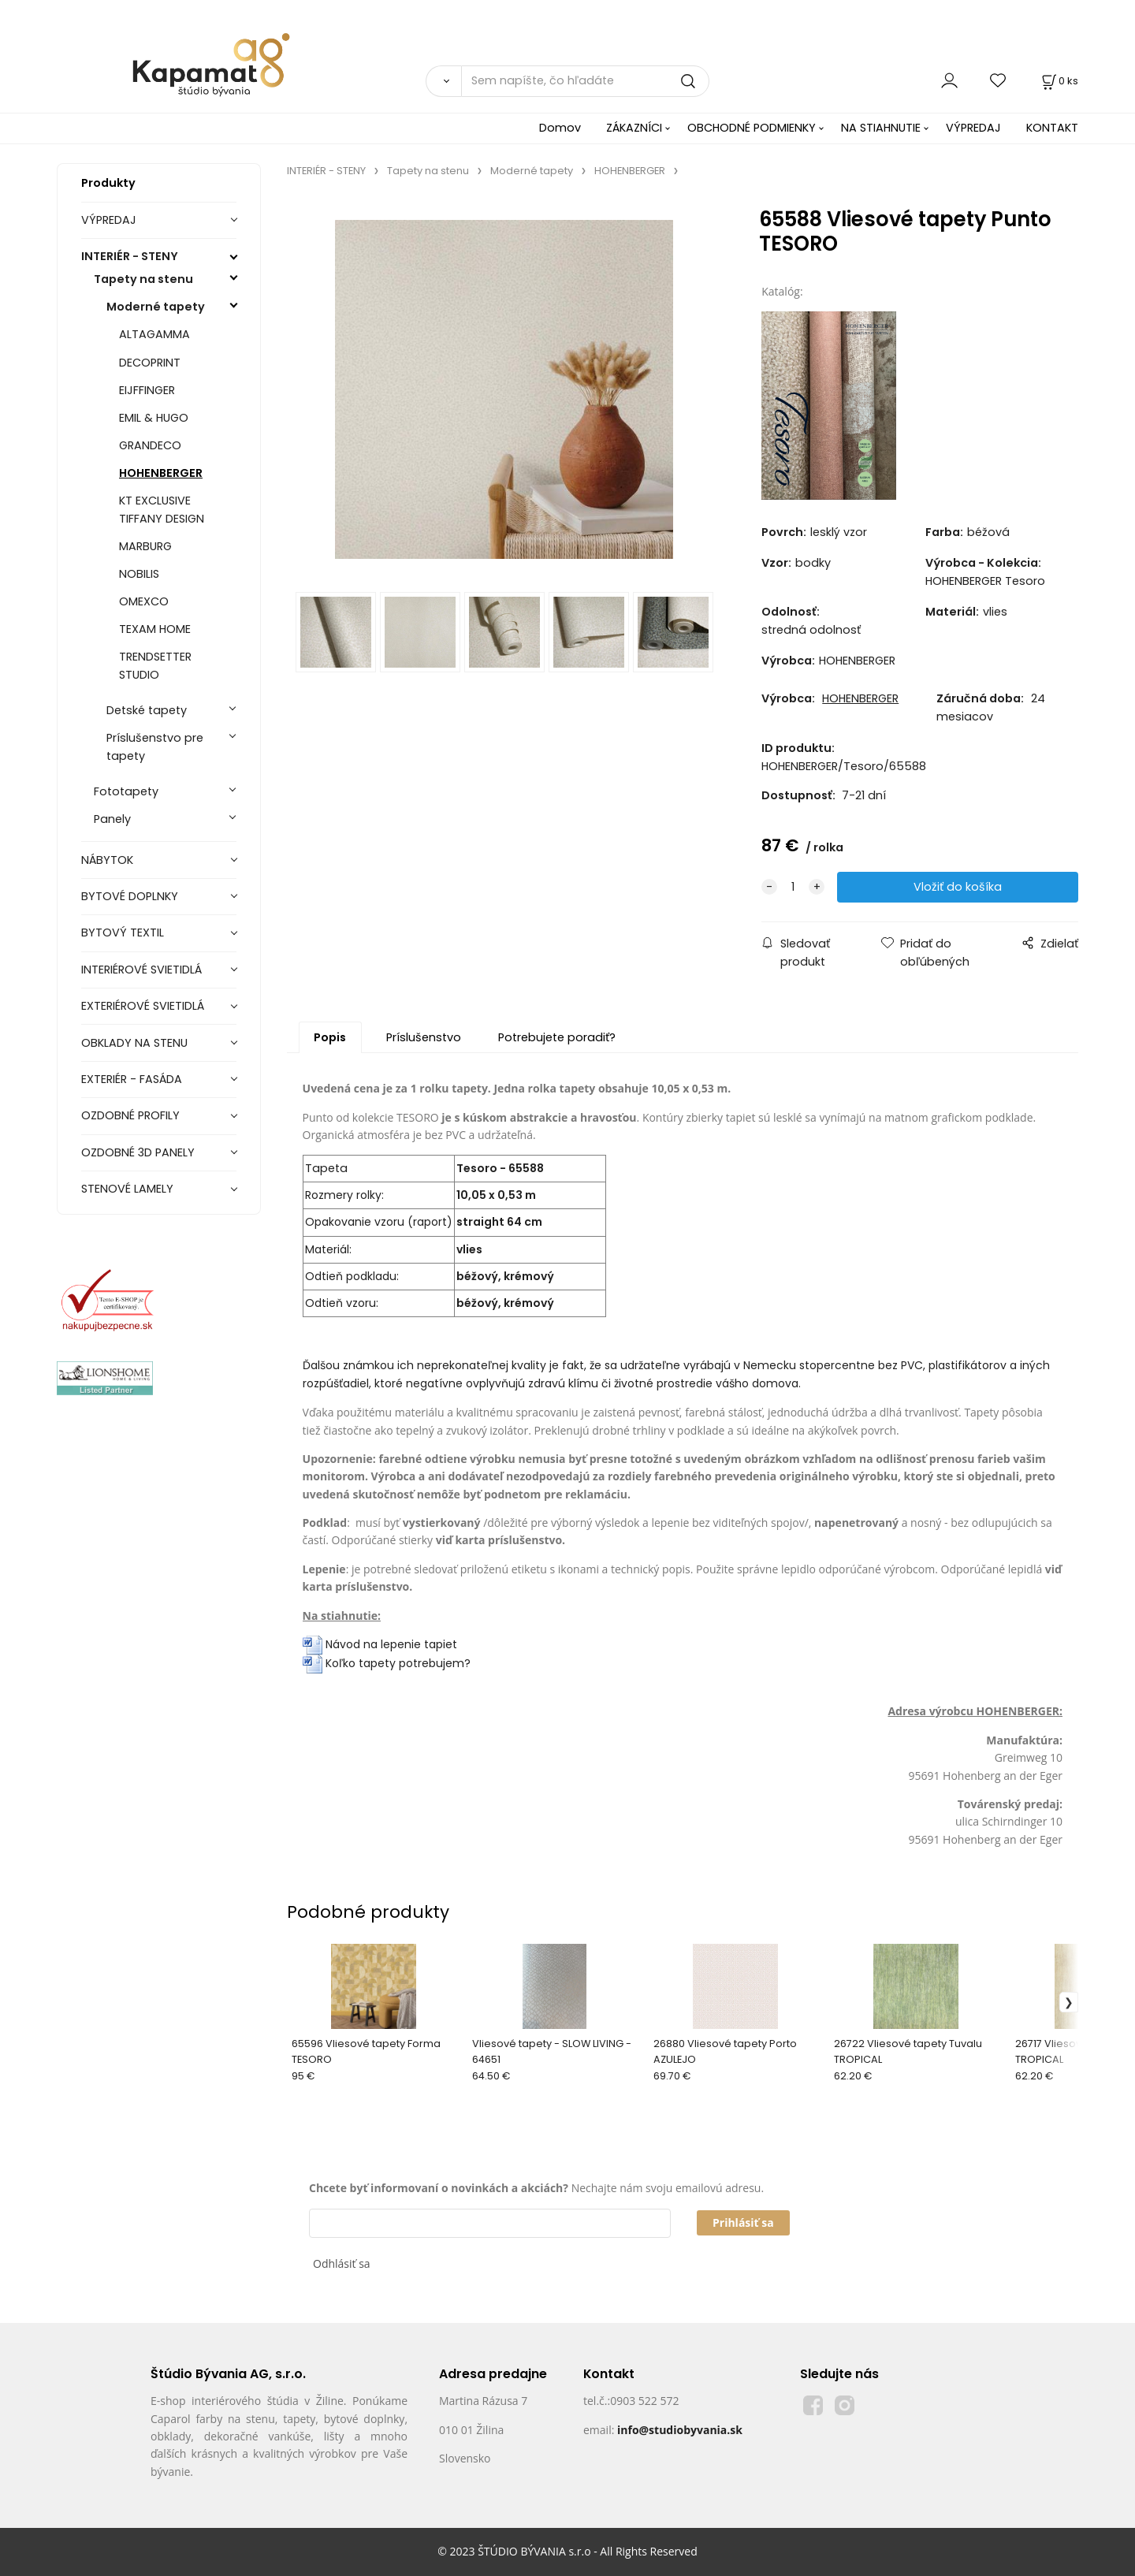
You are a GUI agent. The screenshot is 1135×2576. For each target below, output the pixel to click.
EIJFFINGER (147, 390)
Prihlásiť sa (743, 2222)
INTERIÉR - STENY (129, 256)
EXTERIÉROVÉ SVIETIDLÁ (142, 1006)
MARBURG (145, 546)
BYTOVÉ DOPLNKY (129, 896)
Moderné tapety (155, 307)
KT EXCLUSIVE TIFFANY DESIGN (161, 510)
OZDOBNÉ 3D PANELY (138, 1152)
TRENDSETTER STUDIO (155, 666)
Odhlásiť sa (341, 2263)
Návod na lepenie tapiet (391, 1644)
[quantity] (793, 887)
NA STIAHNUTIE (881, 128)
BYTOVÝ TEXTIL (122, 932)
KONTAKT (1052, 128)
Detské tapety (146, 710)
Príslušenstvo (423, 1037)
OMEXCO (144, 601)
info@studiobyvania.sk (679, 2429)
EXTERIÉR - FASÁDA (131, 1079)
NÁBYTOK (107, 860)
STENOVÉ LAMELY (127, 1189)
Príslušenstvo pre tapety (154, 747)
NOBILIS (139, 574)
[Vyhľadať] (443, 81)
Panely (112, 819)
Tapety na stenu (143, 279)
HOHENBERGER (161, 473)
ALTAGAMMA (154, 334)
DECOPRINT (149, 362)
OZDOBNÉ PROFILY (130, 1115)
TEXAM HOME (155, 629)
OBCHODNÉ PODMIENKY (751, 128)
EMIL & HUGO (153, 418)
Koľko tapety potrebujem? (387, 1663)
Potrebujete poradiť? (557, 1037)
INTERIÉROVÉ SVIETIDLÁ (141, 969)
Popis (330, 1037)
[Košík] (1058, 80)
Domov (560, 128)
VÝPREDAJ (973, 128)
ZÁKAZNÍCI (634, 128)
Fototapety (126, 791)
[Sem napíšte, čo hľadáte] (585, 81)
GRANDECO (150, 445)
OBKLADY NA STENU (134, 1043)
